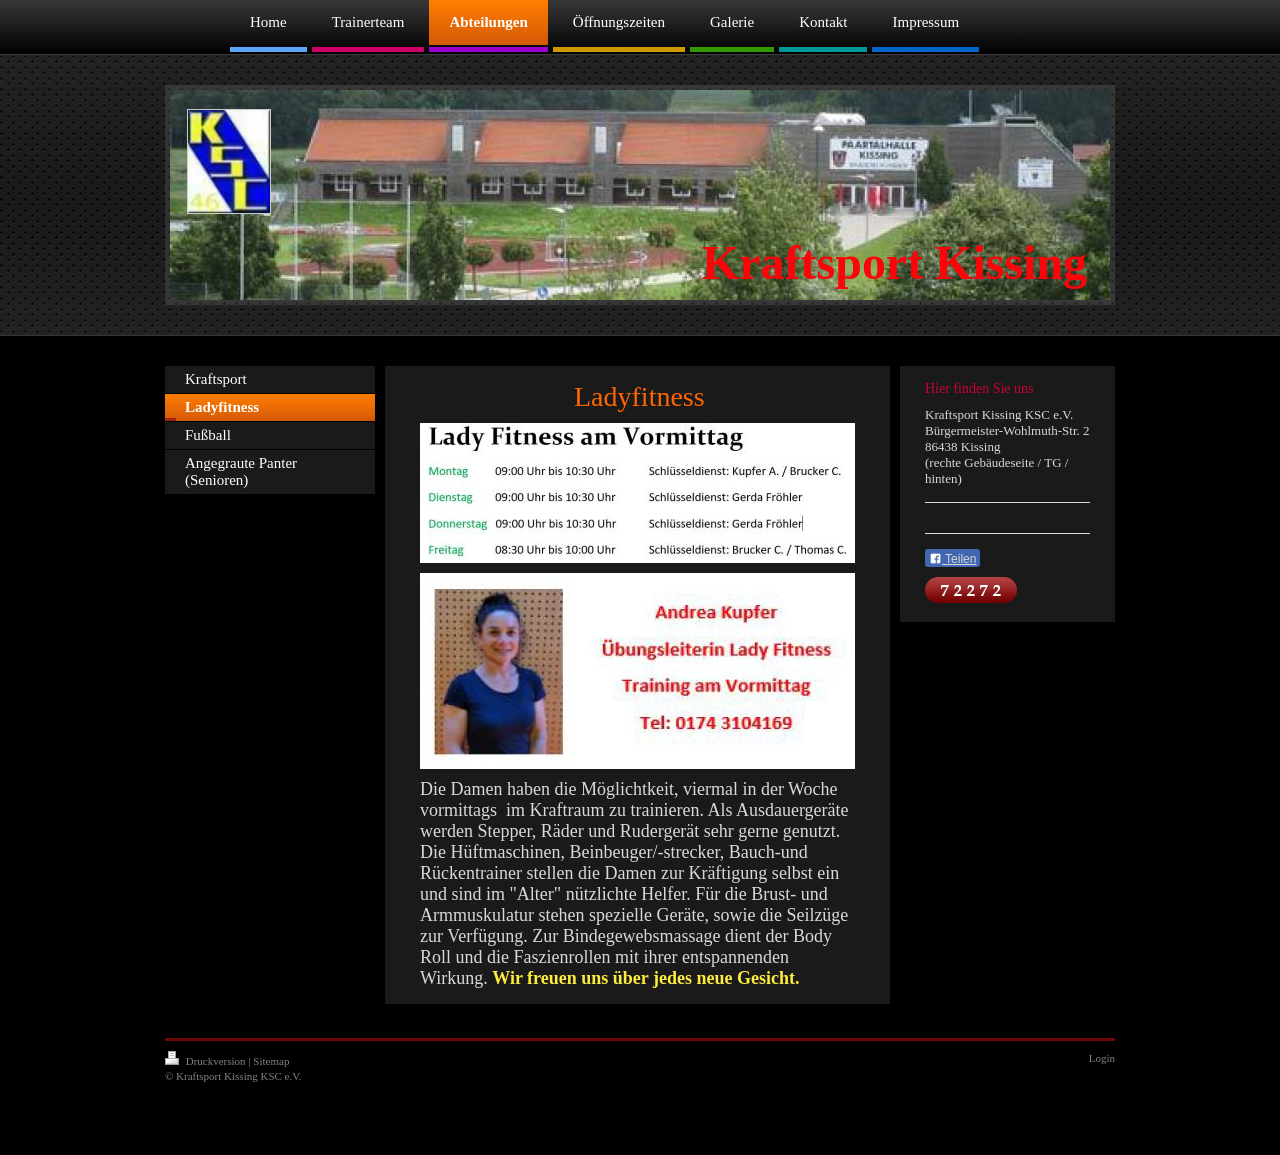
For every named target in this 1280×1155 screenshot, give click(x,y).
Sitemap (271, 1061)
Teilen (952, 559)
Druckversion (206, 1061)
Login (1102, 1058)
